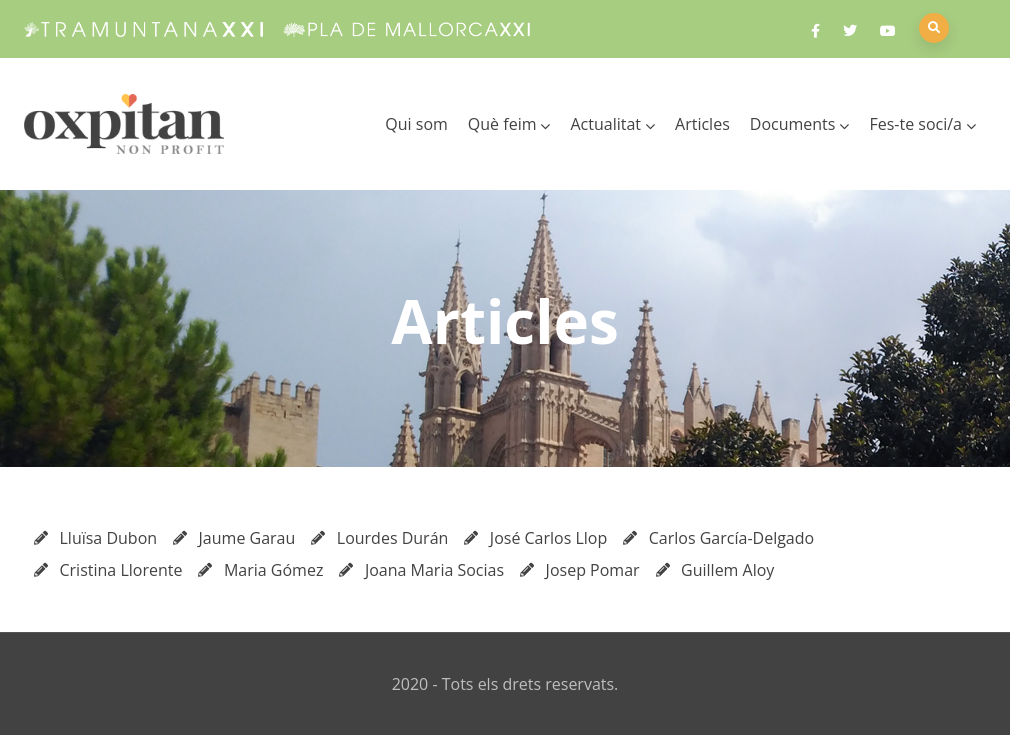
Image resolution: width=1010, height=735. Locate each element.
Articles (702, 124)
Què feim (509, 124)
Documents (800, 124)
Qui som (416, 124)
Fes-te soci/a (922, 124)
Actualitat (612, 124)
